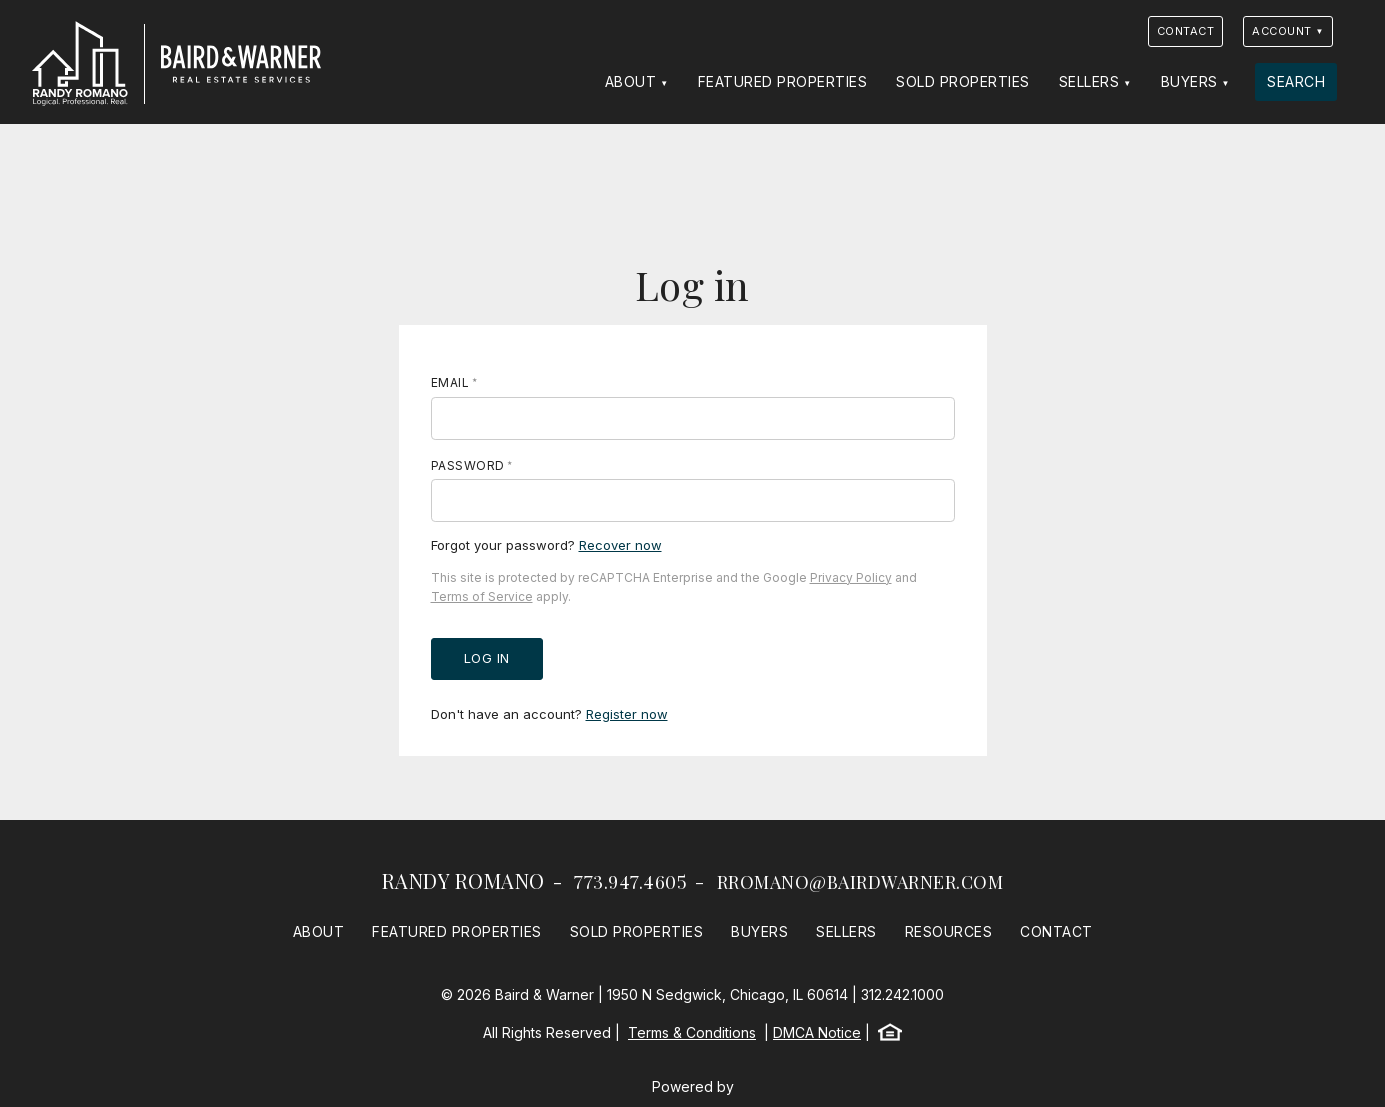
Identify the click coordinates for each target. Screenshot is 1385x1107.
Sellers (1089, 81)
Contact (1186, 31)
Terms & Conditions (692, 1032)
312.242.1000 (902, 994)
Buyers (1189, 81)
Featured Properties (783, 81)
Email (450, 382)
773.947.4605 (630, 882)
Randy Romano (463, 880)
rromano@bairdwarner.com (860, 882)
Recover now (620, 545)
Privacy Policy (851, 577)
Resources (949, 931)
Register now (627, 714)
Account (1282, 31)
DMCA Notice (817, 1032)
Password (468, 465)
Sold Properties (963, 81)
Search (1296, 81)
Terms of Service (482, 596)
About (631, 81)
